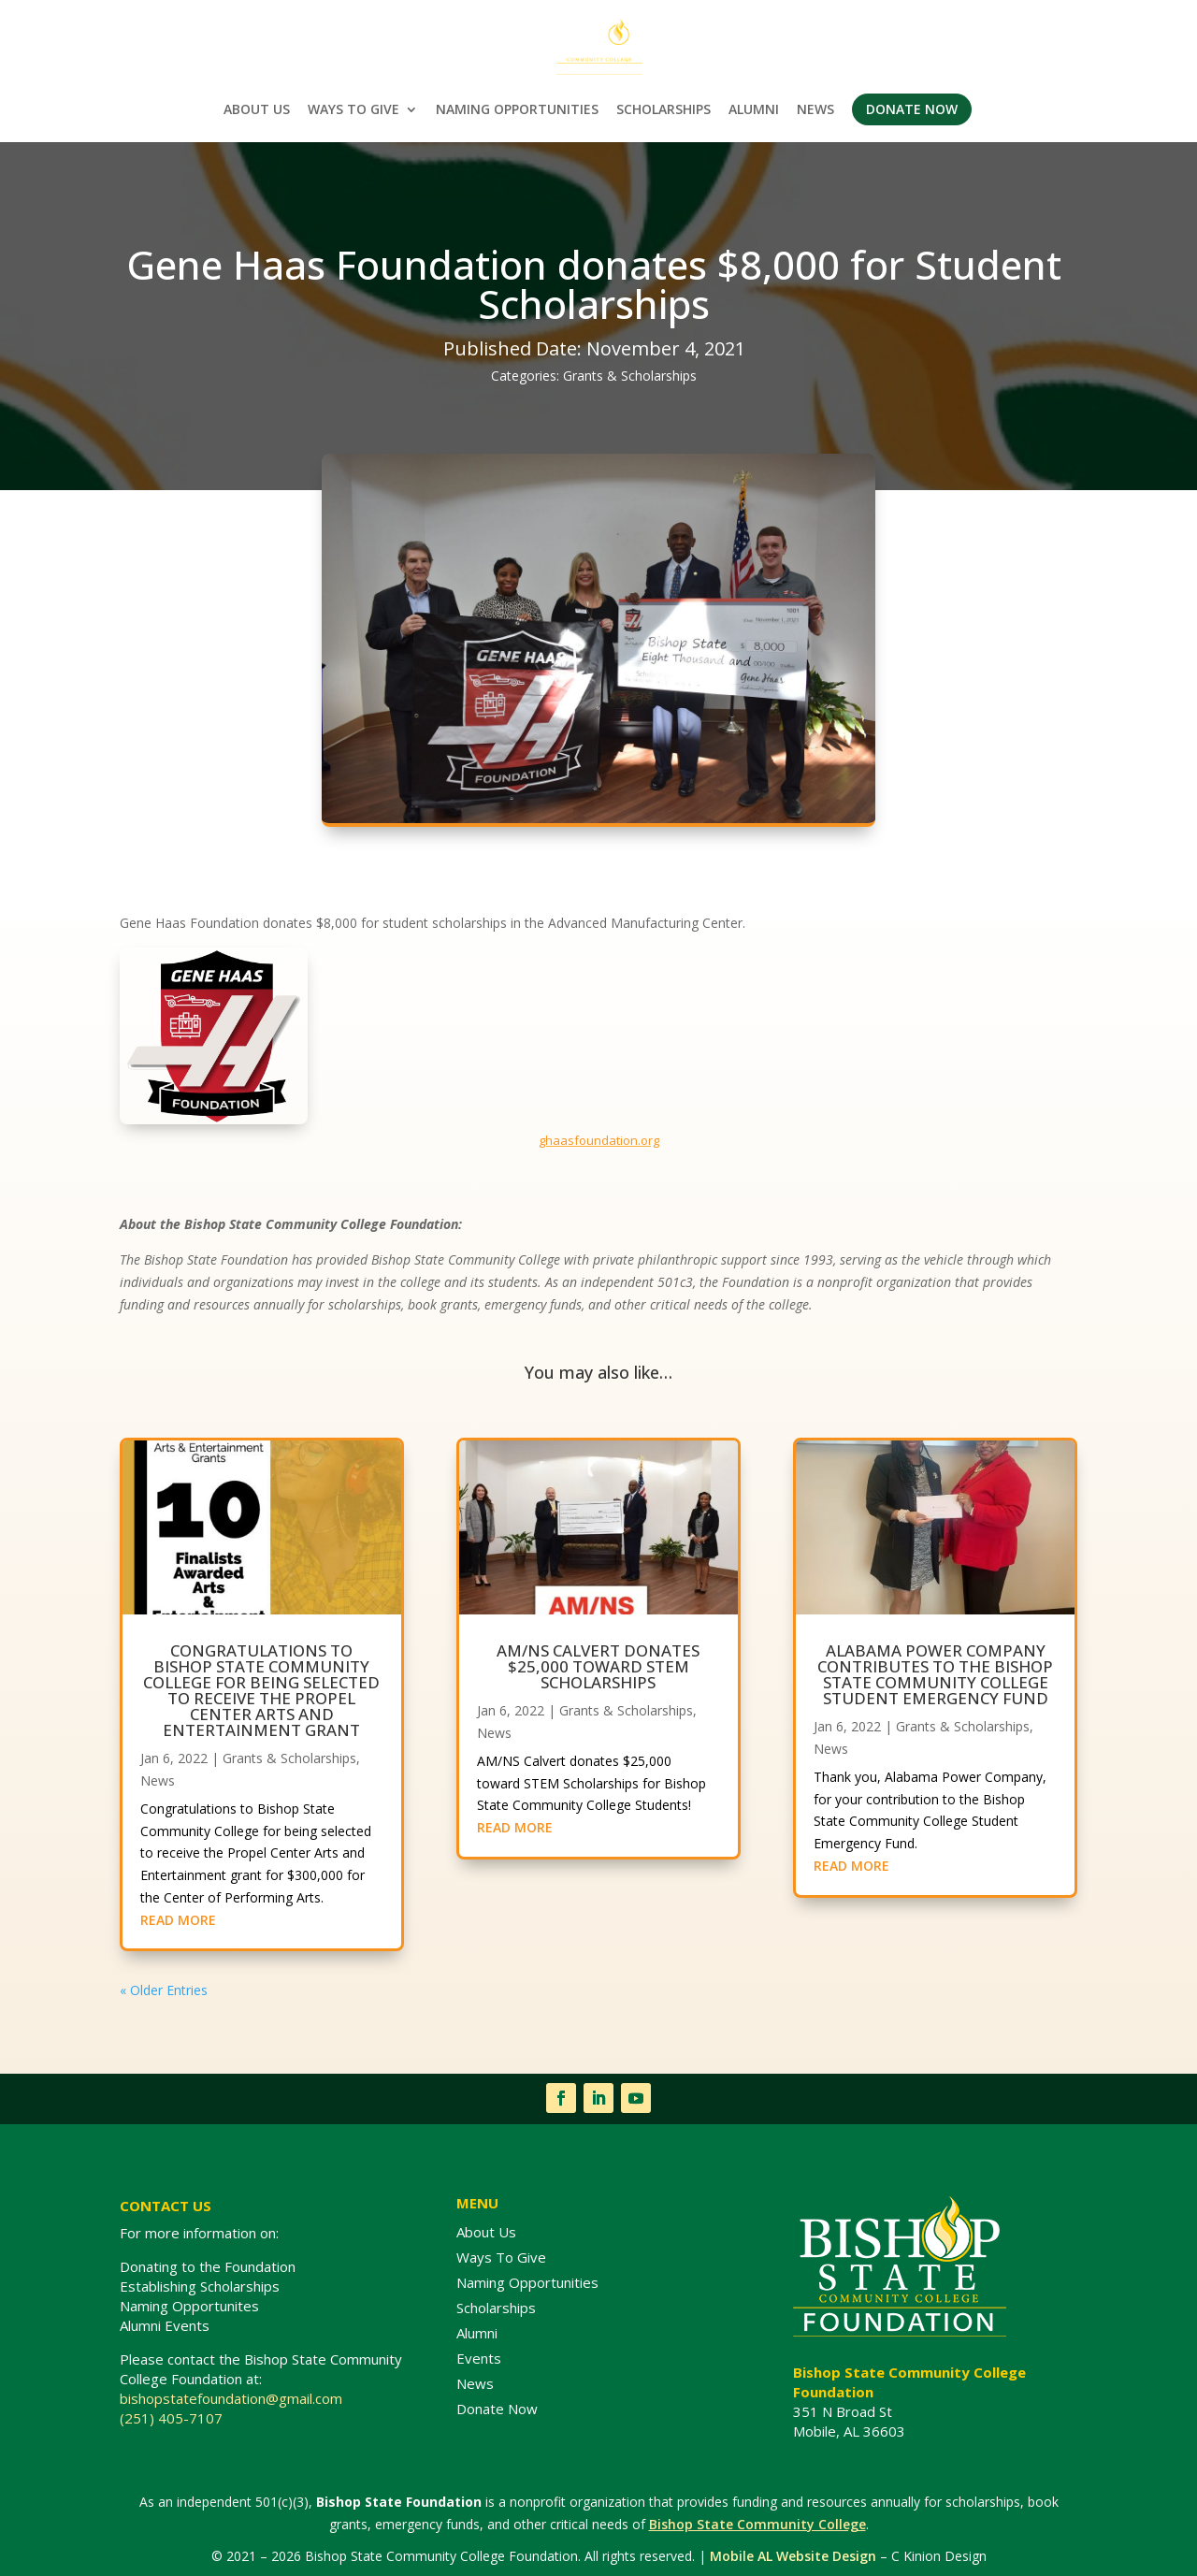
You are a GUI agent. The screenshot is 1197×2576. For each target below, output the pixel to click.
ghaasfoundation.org (599, 1140)
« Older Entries (164, 1990)
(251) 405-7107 (171, 2418)
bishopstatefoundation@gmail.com (233, 2398)
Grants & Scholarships (630, 375)
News (157, 1780)
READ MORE (178, 1920)
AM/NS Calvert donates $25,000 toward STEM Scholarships (598, 1666)
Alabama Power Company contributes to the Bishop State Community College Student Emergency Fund (935, 1674)
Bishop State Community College (757, 2524)
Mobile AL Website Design (793, 2556)
